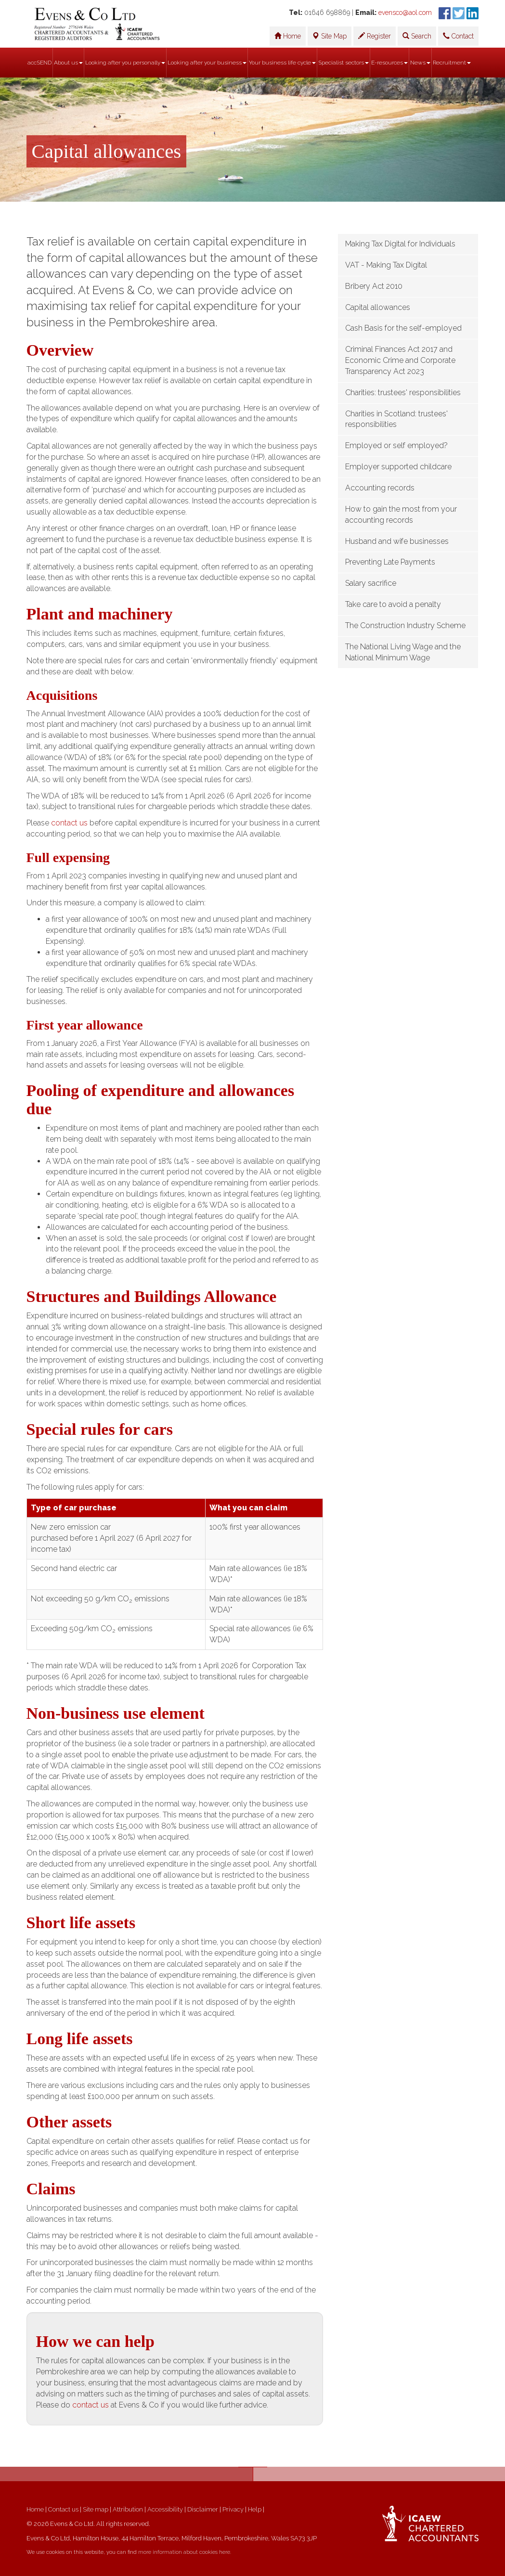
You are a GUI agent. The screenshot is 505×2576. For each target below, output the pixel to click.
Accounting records (379, 487)
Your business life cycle (282, 62)
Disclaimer (202, 2509)
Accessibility (165, 2509)
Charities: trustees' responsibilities (403, 392)
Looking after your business (207, 62)
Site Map (329, 36)
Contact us (63, 2509)
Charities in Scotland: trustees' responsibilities (396, 419)
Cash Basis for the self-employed (403, 328)
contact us (69, 822)
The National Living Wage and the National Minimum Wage (403, 652)
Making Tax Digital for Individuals (400, 243)
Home (287, 36)
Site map (95, 2509)
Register (374, 36)
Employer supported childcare (398, 466)
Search (416, 36)
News (420, 62)
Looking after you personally (125, 62)
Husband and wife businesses (397, 541)
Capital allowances (377, 307)
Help (254, 2509)
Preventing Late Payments (390, 562)
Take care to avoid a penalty (393, 604)
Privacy (233, 2509)
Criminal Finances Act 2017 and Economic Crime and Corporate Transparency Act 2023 (400, 360)
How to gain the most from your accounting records (401, 514)
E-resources (389, 62)
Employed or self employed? (396, 445)
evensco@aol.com (405, 12)
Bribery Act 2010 (373, 286)
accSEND (39, 62)
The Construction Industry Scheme (405, 625)
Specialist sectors (343, 62)
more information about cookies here (184, 2552)
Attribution (128, 2509)
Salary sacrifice (370, 583)
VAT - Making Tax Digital (386, 265)
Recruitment (452, 62)
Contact (458, 36)
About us (68, 62)
